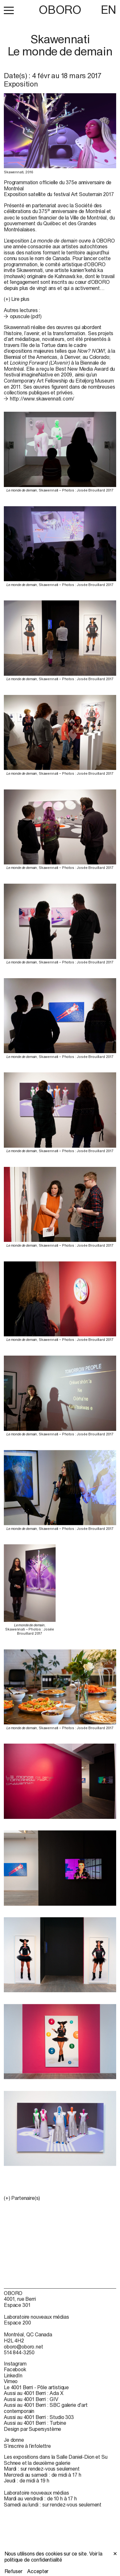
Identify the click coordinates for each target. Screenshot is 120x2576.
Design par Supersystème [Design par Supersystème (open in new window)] (32, 2429)
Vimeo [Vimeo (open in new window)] (11, 2381)
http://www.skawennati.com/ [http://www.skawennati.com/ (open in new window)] (42, 398)
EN (108, 9)
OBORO (60, 10)
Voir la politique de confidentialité (53, 2557)
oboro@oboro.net (23, 2346)
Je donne (14, 2440)
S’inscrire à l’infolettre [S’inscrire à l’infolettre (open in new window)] (27, 2446)
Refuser (13, 2571)
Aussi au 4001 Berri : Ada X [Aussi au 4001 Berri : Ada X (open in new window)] (33, 2393)
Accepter (37, 2571)
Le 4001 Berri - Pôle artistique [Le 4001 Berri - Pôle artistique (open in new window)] (36, 2387)
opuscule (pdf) (26, 316)
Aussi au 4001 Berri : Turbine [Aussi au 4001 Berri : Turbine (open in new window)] (35, 2423)
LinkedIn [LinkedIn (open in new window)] (13, 2375)
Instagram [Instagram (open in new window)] (15, 2363)
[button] (9, 10)
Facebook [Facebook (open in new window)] (15, 2369)
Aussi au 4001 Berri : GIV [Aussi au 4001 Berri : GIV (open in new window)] (31, 2399)
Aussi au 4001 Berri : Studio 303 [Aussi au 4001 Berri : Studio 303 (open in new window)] (39, 2417)
